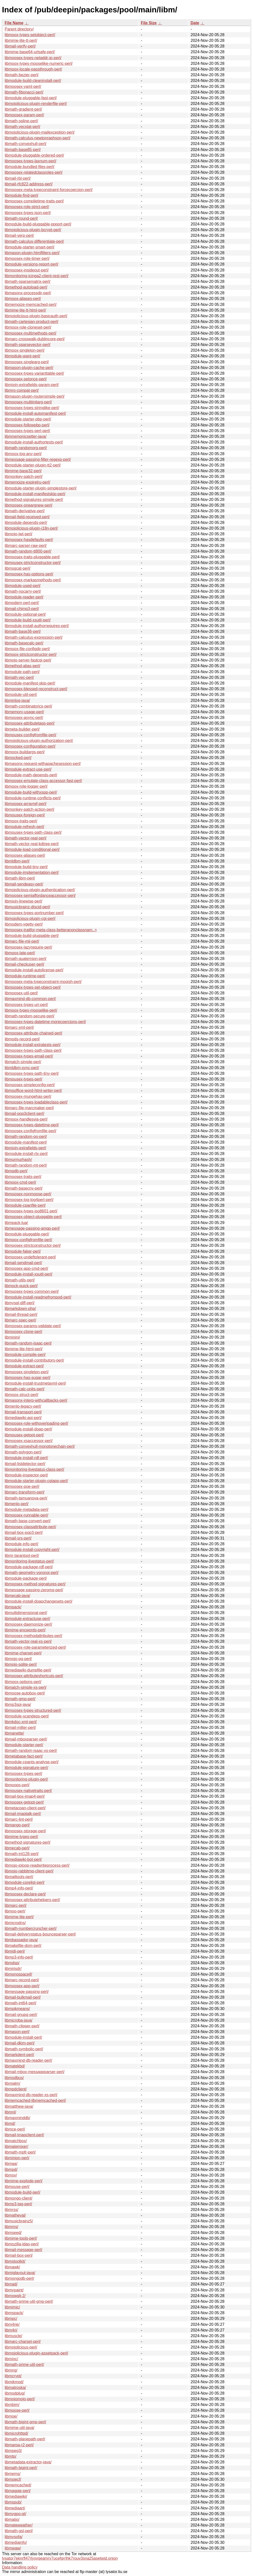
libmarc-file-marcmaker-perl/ (29, 1108)
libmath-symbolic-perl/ (24, 2049)
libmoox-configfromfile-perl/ (28, 1240)
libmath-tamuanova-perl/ (26, 1498)
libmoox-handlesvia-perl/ (26, 1119)
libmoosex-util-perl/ (21, 993)
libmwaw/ (13, 2548)
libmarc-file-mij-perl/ (22, 941)
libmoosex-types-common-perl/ (32, 1291)
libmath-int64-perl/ (20, 2003)
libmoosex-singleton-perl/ (27, 1372)
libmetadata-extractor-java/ (28, 2462)
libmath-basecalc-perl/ (24, 643)
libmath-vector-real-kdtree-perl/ (32, 844)
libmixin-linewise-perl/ (23, 901)
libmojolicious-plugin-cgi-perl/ (30, 918)
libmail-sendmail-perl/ (23, 1263)
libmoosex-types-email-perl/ (29, 1056)
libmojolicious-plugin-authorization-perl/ (39, 740)
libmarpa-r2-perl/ (19, 2445)
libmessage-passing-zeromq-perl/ (34, 1590)
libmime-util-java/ (19, 2428)
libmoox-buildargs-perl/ (25, 752)
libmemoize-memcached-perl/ (31, 304)
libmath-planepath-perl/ (25, 2439)
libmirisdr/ (13, 1968)
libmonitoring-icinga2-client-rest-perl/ (36, 276)
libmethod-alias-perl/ (22, 666)
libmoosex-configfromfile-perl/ (30, 1131)
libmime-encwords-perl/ (25, 1630)
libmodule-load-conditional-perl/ (32, 849)
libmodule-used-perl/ (23, 586)
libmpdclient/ (16, 2089)
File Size (149, 23)
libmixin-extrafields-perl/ (25, 1148)
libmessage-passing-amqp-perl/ (32, 1228)
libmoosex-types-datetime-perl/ (32, 1125)
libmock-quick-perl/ (21, 1286)
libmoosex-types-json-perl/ (28, 213)
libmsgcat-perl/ (17, 568)
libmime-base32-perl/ (23, 471)
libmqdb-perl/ (16, 1171)
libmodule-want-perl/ (22, 356)
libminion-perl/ (17, 2158)
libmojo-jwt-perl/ (18, 534)
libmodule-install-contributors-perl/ (34, 1360)
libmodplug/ (15, 2393)
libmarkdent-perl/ (19, 2055)
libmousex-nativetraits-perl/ (28, 1791)
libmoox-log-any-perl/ (23, 454)
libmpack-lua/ (16, 1223)
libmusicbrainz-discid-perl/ (27, 907)
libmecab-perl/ (17, 1848)
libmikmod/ (14, 2382)
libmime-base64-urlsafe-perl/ (30, 52)
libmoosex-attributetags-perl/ (30, 723)
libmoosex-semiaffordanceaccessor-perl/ (40, 895)
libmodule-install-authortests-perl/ (34, 442)
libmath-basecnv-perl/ (23, 1188)
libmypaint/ (14, 2290)
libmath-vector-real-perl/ (25, 838)
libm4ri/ (11, 2330)
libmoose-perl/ (17, 2410)
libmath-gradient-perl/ (23, 109)
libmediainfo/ (16, 2542)
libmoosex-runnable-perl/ (26, 1515)
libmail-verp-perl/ (19, 235)
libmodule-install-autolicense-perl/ (34, 970)
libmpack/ (13, 1607)
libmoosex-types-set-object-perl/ (33, 987)
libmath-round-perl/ (21, 218)
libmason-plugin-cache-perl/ (29, 368)
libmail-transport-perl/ (23, 1412)
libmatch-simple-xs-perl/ (25, 1687)
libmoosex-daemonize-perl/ (28, 1624)
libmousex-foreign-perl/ (25, 815)
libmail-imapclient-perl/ (24, 2135)
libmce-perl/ (15, 2129)
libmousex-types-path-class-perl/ (33, 832)
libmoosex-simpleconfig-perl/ (30, 1085)
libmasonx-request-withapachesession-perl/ (43, 763)
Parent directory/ (19, 29)
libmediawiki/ (16, 2496)
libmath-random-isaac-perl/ (28, 1343)
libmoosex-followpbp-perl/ (27, 425)
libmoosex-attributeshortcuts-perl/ (34, 1676)
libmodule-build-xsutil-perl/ (28, 620)
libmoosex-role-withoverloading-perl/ (36, 1423)
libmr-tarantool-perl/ (22, 1555)
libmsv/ (11, 2175)
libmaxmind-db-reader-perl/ (28, 2060)
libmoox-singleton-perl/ (24, 350)
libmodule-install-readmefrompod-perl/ (38, 1297)
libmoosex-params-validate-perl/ (33, 1326)
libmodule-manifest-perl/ (26, 1142)
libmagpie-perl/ (18, 2491)
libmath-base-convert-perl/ (28, 1521)
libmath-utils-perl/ (20, 1280)
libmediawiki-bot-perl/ (23, 1859)
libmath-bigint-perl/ (21, 2468)
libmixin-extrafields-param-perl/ (32, 385)
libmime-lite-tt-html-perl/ (25, 310)
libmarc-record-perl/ (22, 1980)
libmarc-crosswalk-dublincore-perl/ (35, 339)
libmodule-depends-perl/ (26, 522)
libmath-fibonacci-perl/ (24, 92)
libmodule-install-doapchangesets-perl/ (38, 1601)
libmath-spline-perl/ (21, 121)
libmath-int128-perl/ (22, 1854)
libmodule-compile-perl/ (25, 1354)
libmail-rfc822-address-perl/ (29, 184)
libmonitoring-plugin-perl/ (26, 1779)
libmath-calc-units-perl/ (24, 1389)
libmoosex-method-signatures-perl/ (35, 1584)
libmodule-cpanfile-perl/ (25, 1205)
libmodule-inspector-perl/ (26, 1475)
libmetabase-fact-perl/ (24, 1756)
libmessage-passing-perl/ (27, 1991)
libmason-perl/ (17, 2032)
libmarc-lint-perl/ (19, 1819)
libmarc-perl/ (15, 1905)
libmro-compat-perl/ (22, 390)
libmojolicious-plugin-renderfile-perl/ (36, 103)
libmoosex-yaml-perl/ (23, 86)
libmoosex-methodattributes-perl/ (33, 1636)
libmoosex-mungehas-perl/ (28, 1096)
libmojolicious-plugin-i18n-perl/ (31, 528)
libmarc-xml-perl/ (19, 1027)
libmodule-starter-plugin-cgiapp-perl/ (36, 1481)
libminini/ (12, 1337)
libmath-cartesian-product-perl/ (31, 321)
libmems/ (13, 2474)
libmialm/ (12, 2083)
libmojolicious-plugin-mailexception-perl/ (40, 132)
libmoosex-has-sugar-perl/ (27, 1377)
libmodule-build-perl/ (22, 2192)
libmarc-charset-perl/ (23, 2341)
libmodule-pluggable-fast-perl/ (31, 98)
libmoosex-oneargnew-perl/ (28, 505)
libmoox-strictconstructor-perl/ (31, 654)
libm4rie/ (12, 2324)
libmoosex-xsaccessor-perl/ (29, 1441)
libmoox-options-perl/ (23, 1682)
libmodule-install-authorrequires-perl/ (37, 626)
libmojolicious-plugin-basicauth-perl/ (36, 316)
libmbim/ (12, 2405)
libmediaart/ (15, 2508)
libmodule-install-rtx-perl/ (26, 1154)
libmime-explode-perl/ (23, 2181)
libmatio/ (12, 2519)
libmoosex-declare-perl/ (25, 1894)
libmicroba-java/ (18, 2020)
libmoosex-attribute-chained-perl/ (33, 1033)
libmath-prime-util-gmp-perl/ (29, 2301)
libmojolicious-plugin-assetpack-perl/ (36, 2353)
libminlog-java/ (17, 700)
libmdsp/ (12, 1963)
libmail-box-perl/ (19, 2255)
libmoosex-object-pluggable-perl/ (33, 1217)
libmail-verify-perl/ (20, 46)
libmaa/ (11, 2163)
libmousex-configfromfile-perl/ (30, 735)
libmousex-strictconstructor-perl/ (33, 563)
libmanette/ (14, 1733)
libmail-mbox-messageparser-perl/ (34, 2072)
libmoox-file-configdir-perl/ (27, 649)
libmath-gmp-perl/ (20, 1699)
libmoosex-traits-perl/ (23, 1177)
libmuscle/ (13, 2336)
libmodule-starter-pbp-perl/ (28, 419)
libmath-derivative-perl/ (25, 511)
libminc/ (11, 2359)
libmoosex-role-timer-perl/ (27, 258)
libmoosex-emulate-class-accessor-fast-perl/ (43, 781)
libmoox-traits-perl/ (21, 821)
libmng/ (11, 2370)
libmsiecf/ (13, 2479)
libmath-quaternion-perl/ (25, 959)
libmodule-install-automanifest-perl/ (35, 413)
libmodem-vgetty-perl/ (24, 924)
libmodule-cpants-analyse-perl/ (32, 1762)
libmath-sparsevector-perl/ (27, 345)
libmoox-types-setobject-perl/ (30, 35)
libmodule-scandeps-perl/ (27, 1716)
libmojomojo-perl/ (20, 2399)
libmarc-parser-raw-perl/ (26, 545)
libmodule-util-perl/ (21, 694)
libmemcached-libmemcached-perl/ (35, 2100)
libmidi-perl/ (15, 1951)
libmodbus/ (14, 2078)
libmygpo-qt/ (15, 2514)
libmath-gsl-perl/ (19, 2531)
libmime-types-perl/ (21, 1837)
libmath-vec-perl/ (19, 677)
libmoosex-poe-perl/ (22, 1486)
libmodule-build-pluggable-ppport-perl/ (38, 224)
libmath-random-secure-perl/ (29, 1016)
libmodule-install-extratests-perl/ (33, 1045)
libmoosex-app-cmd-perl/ (26, 1268)
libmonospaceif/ (18, 1974)
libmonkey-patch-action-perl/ (29, 809)
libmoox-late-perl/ (20, 953)
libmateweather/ (19, 2525)
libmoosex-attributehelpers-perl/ (32, 1900)
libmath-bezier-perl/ (22, 75)
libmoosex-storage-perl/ (25, 1831)
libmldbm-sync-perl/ (22, 1068)
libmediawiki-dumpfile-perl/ (28, 1670)
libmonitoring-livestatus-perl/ (29, 1561)
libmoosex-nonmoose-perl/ (28, 1194)
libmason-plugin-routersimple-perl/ (34, 396)
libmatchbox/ (16, 2141)
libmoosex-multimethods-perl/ (30, 333)
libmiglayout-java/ (20, 2273)
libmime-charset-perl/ (23, 1653)
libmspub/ (13, 2502)
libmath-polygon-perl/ (23, 1452)
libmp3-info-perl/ (19, 1957)
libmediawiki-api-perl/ (23, 1418)
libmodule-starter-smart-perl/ (29, 247)
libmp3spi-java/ (18, 1704)
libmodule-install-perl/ (23, 2037)
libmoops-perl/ (17, 1785)
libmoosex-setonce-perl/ (26, 379)
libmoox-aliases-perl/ (23, 298)
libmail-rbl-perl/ (18, 178)
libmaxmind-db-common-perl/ (30, 999)
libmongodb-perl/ (19, 2278)
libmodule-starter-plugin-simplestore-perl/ (41, 488)
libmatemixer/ (16, 2146)
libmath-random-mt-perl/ (26, 1165)
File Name (14, 23)
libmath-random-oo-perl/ (26, 1136)
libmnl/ (10, 2112)
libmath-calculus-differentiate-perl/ (34, 241)
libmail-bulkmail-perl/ (23, 1997)
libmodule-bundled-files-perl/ (29, 167)
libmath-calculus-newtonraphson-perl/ (37, 138)
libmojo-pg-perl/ (18, 1659)
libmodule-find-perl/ (21, 195)
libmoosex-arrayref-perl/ (25, 804)
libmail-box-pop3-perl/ (24, 1532)
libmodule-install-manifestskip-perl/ (35, 494)
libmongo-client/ (18, 2198)
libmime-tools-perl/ (21, 2238)
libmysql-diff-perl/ (20, 1303)
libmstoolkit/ (15, 2261)
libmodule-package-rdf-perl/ (29, 1567)
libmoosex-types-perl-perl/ (27, 431)
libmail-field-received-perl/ (27, 517)
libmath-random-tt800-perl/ (28, 551)
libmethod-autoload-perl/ (26, 287)
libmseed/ (13, 2233)
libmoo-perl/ (15, 1911)
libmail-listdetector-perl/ (25, 1464)
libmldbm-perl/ (17, 861)
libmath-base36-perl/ (23, 631)
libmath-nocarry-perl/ (23, 591)
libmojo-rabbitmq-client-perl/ (29, 1871)
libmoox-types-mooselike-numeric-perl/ (39, 63)
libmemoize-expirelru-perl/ (27, 482)
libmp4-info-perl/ (19, 1888)
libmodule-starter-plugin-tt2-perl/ (33, 465)
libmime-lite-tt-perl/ (21, 40)
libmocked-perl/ (18, 758)
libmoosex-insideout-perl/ (27, 270)
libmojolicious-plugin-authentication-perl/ (40, 890)
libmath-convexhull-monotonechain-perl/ (40, 1446)
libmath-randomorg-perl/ (26, 448)
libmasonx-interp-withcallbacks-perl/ (36, 1400)
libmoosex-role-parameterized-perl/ (35, 1647)
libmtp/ (10, 2456)
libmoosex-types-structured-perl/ (33, 1710)
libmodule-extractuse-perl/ (27, 1619)
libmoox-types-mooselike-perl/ (31, 1010)
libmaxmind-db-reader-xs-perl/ (31, 2095)
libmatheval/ (15, 2215)
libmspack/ (14, 2313)
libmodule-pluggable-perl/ (27, 1234)
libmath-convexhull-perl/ (25, 144)
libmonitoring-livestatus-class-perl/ (34, 1469)
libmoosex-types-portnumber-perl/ (34, 913)
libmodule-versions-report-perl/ (31, 264)
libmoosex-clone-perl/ (23, 1331)
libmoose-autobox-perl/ (25, 1693)
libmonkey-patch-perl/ (23, 476)
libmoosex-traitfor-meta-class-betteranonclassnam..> (51, 930)
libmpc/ (11, 2318)
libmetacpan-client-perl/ (25, 1808)
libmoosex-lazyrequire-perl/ (28, 947)
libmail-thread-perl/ (21, 1314)
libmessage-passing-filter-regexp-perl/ (38, 459)
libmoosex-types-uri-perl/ (26, 1005)
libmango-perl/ (17, 1825)
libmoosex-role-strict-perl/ (27, 207)
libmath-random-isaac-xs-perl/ (31, 1750)
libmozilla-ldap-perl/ (22, 2244)
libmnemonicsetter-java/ (25, 436)
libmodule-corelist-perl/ (24, 1882)
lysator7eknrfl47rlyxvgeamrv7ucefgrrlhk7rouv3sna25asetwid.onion (60, 2558)
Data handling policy (20, 2567)
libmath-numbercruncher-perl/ (31, 1928)
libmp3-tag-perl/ (18, 2204)
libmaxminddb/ (17, 2118)
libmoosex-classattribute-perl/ (30, 1527)
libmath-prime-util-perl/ (24, 2364)
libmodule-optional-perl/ (25, 614)
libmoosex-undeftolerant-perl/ (30, 1257)
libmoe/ (11, 2416)
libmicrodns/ (15, 1923)
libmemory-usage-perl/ (24, 712)
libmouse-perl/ (17, 2186)
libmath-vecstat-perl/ (22, 126)
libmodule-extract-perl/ (24, 1366)
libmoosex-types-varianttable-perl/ (34, 373)
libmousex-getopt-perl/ (24, 1435)
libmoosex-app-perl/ (22, 1986)
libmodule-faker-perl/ (23, 1251)
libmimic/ (12, 2307)
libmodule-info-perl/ (21, 1544)
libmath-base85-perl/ (23, 149)
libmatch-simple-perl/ (23, 1062)
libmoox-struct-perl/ (21, 1395)
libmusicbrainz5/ (19, 2221)
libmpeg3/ (13, 2451)
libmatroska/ (15, 2387)
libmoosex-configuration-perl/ (30, 746)
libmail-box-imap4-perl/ (25, 1796)
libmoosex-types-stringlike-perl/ (32, 408)
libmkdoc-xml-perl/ (21, 1722)
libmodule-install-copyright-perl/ (32, 1549)
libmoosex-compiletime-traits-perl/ (34, 201)
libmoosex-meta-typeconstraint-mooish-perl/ (43, 982)
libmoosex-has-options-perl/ (29, 574)
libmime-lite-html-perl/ (23, 1349)
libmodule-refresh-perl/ (24, 827)
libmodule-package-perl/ (26, 1578)
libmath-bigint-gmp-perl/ (25, 2422)
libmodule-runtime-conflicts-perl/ (33, 798)
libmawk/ (12, 2267)
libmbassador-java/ (21, 1940)
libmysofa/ (13, 2537)
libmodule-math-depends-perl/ (31, 775)
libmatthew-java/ (19, 2106)
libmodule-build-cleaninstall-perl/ (33, 80)
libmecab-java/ (17, 1596)
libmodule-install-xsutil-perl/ (28, 1274)
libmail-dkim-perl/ (20, 2043)
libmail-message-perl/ (23, 2250)
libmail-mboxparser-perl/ (26, 1739)
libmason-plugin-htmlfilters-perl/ (32, 253)
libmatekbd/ (15, 2066)
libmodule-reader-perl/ (24, 597)
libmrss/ (11, 2210)
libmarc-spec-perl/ (20, 1320)
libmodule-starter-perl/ (24, 1745)
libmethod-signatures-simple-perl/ (34, 499)
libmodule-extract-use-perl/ (28, 769)
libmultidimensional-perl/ (26, 1613)
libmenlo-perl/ (16, 1504)
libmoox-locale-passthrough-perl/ (33, 69)
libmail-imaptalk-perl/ (23, 1814)
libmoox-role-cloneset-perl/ (28, 327)
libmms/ (11, 2227)
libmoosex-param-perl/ (24, 115)
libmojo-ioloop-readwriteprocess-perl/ (37, 1865)
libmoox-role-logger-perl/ (26, 786)
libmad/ (11, 2284)
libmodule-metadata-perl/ (26, 1509)
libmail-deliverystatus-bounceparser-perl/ (40, 1934)
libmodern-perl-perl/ (22, 603)
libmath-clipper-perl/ (22, 2026)
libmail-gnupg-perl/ (21, 2014)
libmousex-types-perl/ (23, 1079)
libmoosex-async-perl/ (24, 717)
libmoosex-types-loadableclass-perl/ (36, 1102)
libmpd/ (11, 2169)
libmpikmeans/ (17, 2009)
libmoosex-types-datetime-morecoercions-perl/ (45, 1022)
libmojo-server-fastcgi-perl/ (28, 660)
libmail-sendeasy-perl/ (24, 884)
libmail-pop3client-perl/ (24, 1113)
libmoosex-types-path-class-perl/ (33, 1050)
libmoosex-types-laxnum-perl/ (30, 161)
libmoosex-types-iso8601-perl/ (31, 1211)
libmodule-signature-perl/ (26, 1768)
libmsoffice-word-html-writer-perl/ (33, 1090)
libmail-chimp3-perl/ (22, 609)
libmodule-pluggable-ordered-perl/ (34, 155)
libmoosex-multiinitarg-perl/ (28, 402)
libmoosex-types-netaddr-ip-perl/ (33, 58)
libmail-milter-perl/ (20, 1727)
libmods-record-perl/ (22, 1039)
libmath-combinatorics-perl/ (28, 706)
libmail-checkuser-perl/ (24, 964)
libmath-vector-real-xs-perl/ (28, 1641)
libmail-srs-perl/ (18, 1538)
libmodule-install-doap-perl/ (28, 1429)
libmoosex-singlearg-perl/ (27, 362)
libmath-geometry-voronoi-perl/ (32, 1572)
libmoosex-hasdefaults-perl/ (29, 540)
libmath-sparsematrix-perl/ (27, 281)
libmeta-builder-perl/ (22, 729)
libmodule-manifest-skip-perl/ (30, 683)
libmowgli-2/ (15, 2296)
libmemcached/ (18, 2485)
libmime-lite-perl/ (19, 1917)
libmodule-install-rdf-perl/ (26, 1458)
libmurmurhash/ (18, 1159)
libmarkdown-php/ (20, 1308)
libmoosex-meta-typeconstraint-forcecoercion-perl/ (49, 190)
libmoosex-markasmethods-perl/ (33, 580)
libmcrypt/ (13, 2376)
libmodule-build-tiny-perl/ (26, 867)
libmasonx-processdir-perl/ (28, 293)
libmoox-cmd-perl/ (20, 1182)
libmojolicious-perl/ (21, 2347)
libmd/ (10, 2123)
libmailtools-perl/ (19, 1877)
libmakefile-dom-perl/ (23, 1945)
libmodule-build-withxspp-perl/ (31, 792)
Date (194, 23)
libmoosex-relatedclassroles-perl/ (34, 172)
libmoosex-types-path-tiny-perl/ (32, 1073)
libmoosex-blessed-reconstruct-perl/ (36, 689)
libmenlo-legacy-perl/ (23, 1406)
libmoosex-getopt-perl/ (24, 1802)
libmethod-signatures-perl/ (27, 1842)
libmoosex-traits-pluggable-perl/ (32, 557)
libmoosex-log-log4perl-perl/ (29, 1200)
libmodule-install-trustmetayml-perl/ (35, 1383)
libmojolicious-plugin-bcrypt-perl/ (33, 230)
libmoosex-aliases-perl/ (25, 855)
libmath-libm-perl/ (20, 878)
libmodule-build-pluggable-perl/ (32, 935)
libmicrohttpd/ (16, 2433)
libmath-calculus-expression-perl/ (34, 637)
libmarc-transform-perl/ (24, 1492)
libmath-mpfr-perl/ (20, 2152)
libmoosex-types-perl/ (23, 1773)
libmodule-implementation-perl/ (32, 872)
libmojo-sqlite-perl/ (21, 1664)
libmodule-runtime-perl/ (25, 976)
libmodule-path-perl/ (22, 672)
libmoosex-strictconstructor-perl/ (33, 1245)
